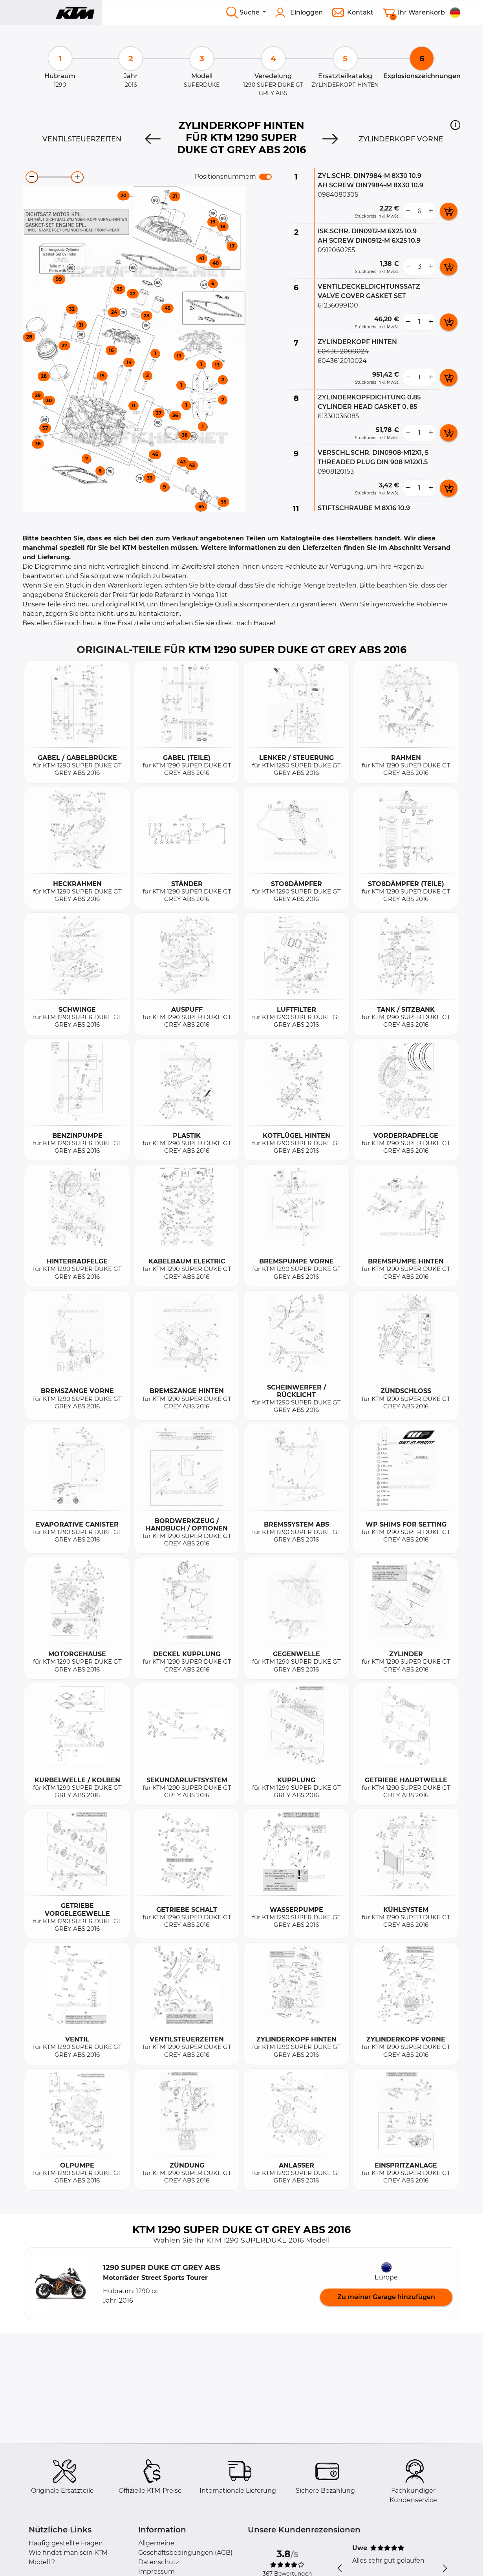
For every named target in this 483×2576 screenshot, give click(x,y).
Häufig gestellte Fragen (66, 2543)
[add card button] (448, 211)
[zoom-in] (77, 177)
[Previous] (152, 139)
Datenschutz (158, 2562)
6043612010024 (342, 360)
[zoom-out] (32, 177)
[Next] (330, 139)
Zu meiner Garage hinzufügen (386, 2297)
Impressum (156, 2571)
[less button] (408, 211)
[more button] (431, 211)
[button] (455, 125)
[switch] (265, 177)
